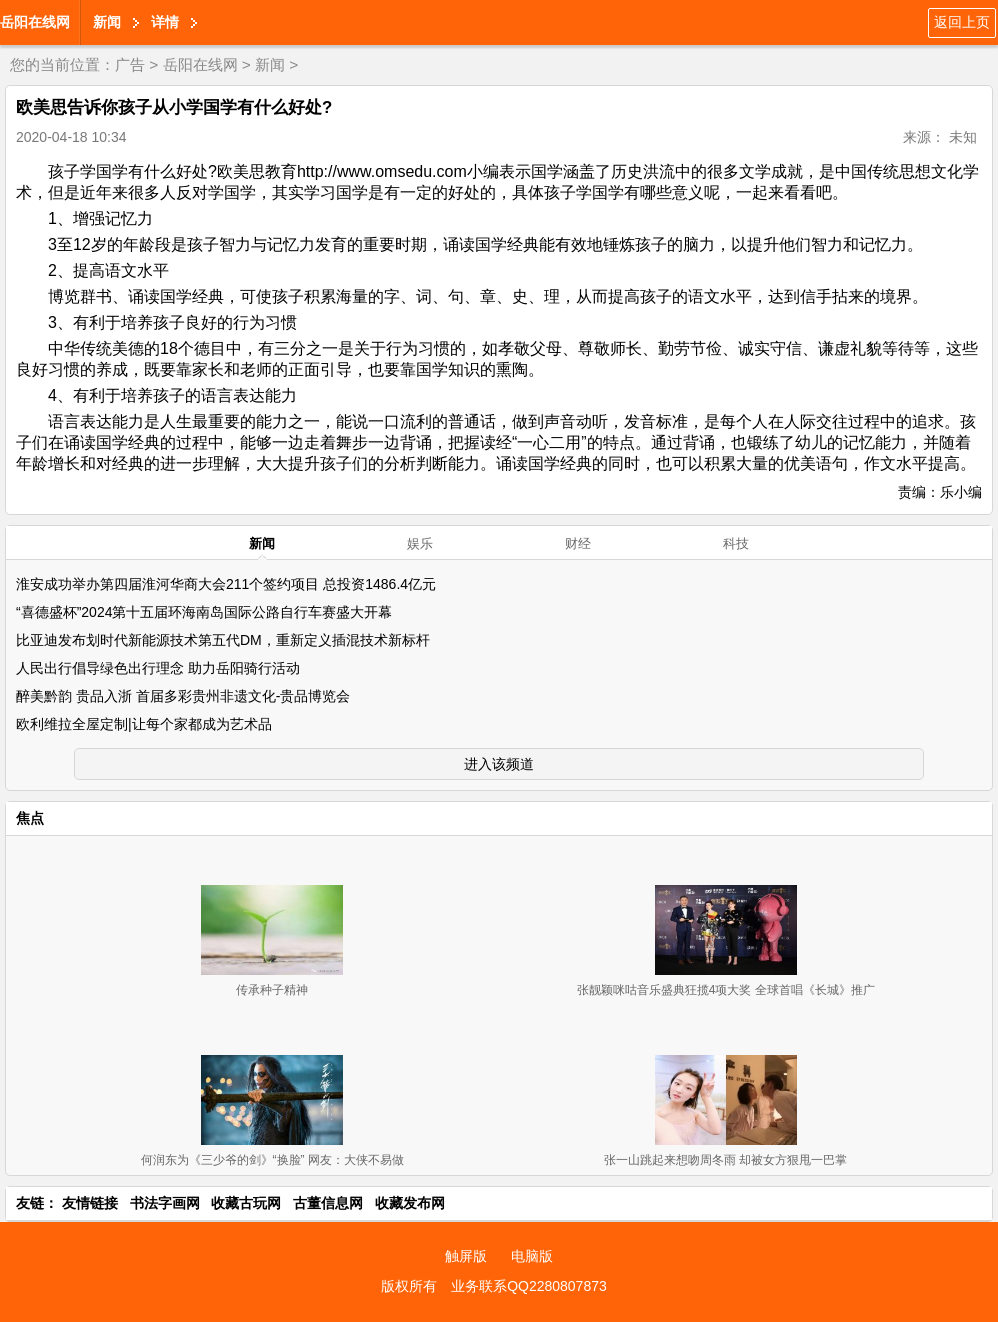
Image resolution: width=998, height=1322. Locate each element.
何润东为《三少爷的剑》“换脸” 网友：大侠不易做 (272, 1160)
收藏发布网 (410, 1203)
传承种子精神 (272, 990)
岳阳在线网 (35, 22)
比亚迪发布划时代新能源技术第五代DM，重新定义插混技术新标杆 (223, 640)
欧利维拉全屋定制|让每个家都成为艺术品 (144, 724)
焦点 (30, 818)
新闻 (107, 22)
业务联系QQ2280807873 (529, 1286)
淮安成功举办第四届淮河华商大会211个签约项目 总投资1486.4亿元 (226, 584)
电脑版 (532, 1256)
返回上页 (962, 22)
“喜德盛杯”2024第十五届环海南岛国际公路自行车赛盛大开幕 (204, 612)
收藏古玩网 (246, 1203)
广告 (130, 64)
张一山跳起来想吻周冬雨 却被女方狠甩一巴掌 (725, 1160)
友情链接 (90, 1203)
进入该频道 (499, 764)
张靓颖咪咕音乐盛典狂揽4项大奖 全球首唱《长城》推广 (726, 990)
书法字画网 (165, 1203)
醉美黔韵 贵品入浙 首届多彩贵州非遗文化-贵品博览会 (183, 696)
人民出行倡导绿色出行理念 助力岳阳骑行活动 (158, 668)
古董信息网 (328, 1203)
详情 (165, 22)
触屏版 (466, 1256)
